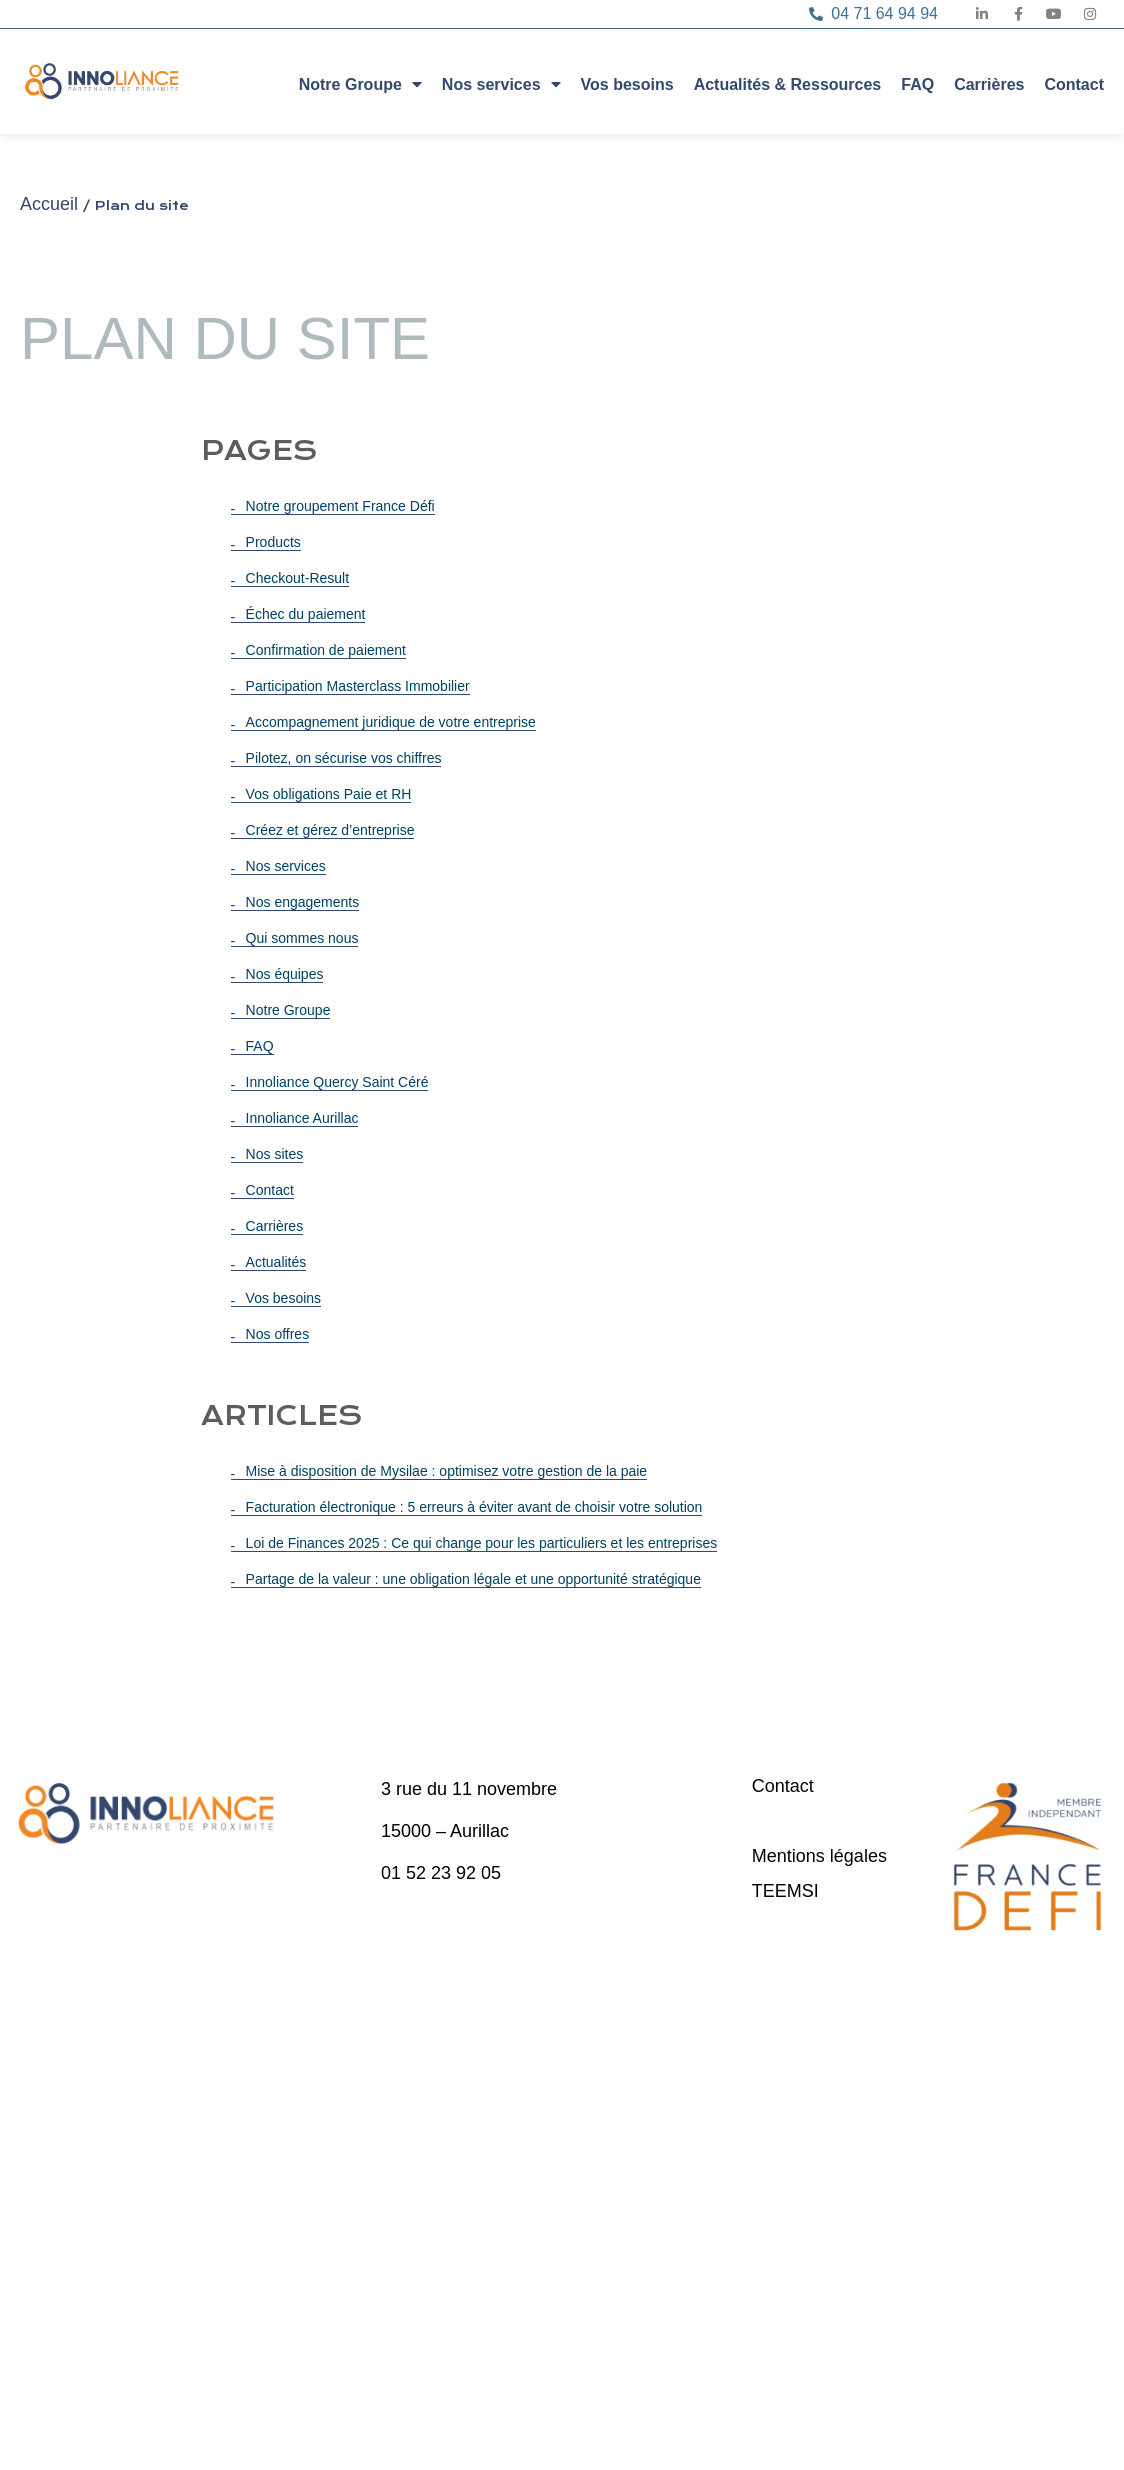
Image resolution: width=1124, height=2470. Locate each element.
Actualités (276, 1262)
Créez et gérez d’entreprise (330, 830)
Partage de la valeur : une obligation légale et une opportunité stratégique (473, 1579)
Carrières (989, 84)
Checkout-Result (298, 578)
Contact (1074, 84)
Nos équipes (285, 974)
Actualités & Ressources (788, 84)
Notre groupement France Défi (340, 506)
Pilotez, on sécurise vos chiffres (344, 758)
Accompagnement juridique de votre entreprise (391, 722)
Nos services (501, 83)
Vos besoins (627, 84)
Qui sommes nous (302, 938)
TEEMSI (785, 1891)
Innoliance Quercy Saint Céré (337, 1082)
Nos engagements (303, 902)
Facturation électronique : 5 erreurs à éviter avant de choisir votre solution (474, 1507)
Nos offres (278, 1334)
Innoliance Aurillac (302, 1118)
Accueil (49, 204)
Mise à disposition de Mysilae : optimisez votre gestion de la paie (447, 1471)
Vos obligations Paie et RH (329, 794)
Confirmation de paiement (326, 650)
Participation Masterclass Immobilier (358, 686)
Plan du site (799, 1821)
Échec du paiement (306, 614)
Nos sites (275, 1154)
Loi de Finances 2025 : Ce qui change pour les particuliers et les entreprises (482, 1543)
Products (273, 542)
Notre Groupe (360, 83)
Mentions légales (819, 1856)
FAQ (917, 84)
